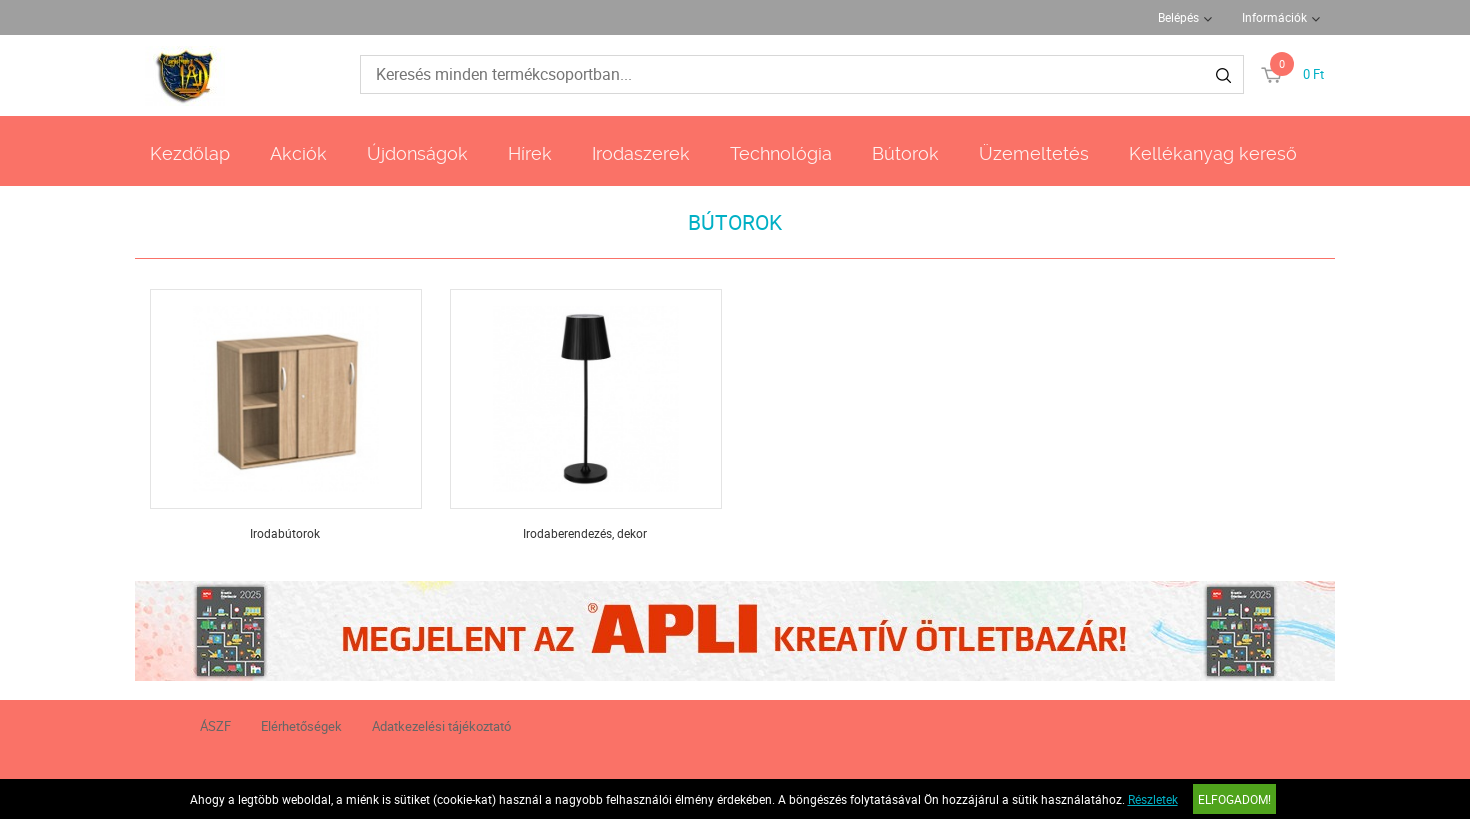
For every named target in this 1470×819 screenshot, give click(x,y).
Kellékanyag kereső (1213, 153)
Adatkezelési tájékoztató (441, 726)
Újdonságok (417, 153)
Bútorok (905, 153)
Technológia (781, 153)
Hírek (530, 153)
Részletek (1153, 799)
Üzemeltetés (1034, 153)
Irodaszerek (641, 153)
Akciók (298, 153)
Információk (1274, 17)
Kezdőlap (190, 153)
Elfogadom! (1234, 799)
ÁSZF (215, 726)
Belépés (1178, 17)
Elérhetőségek (301, 726)
